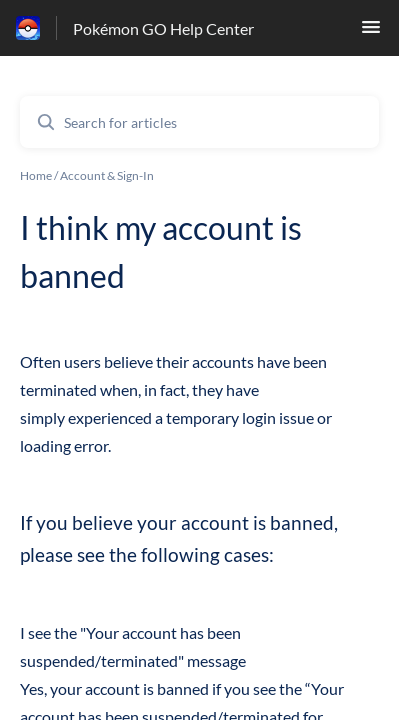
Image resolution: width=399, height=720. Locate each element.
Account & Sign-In (107, 175)
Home (36, 175)
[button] (371, 32)
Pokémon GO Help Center (163, 28)
